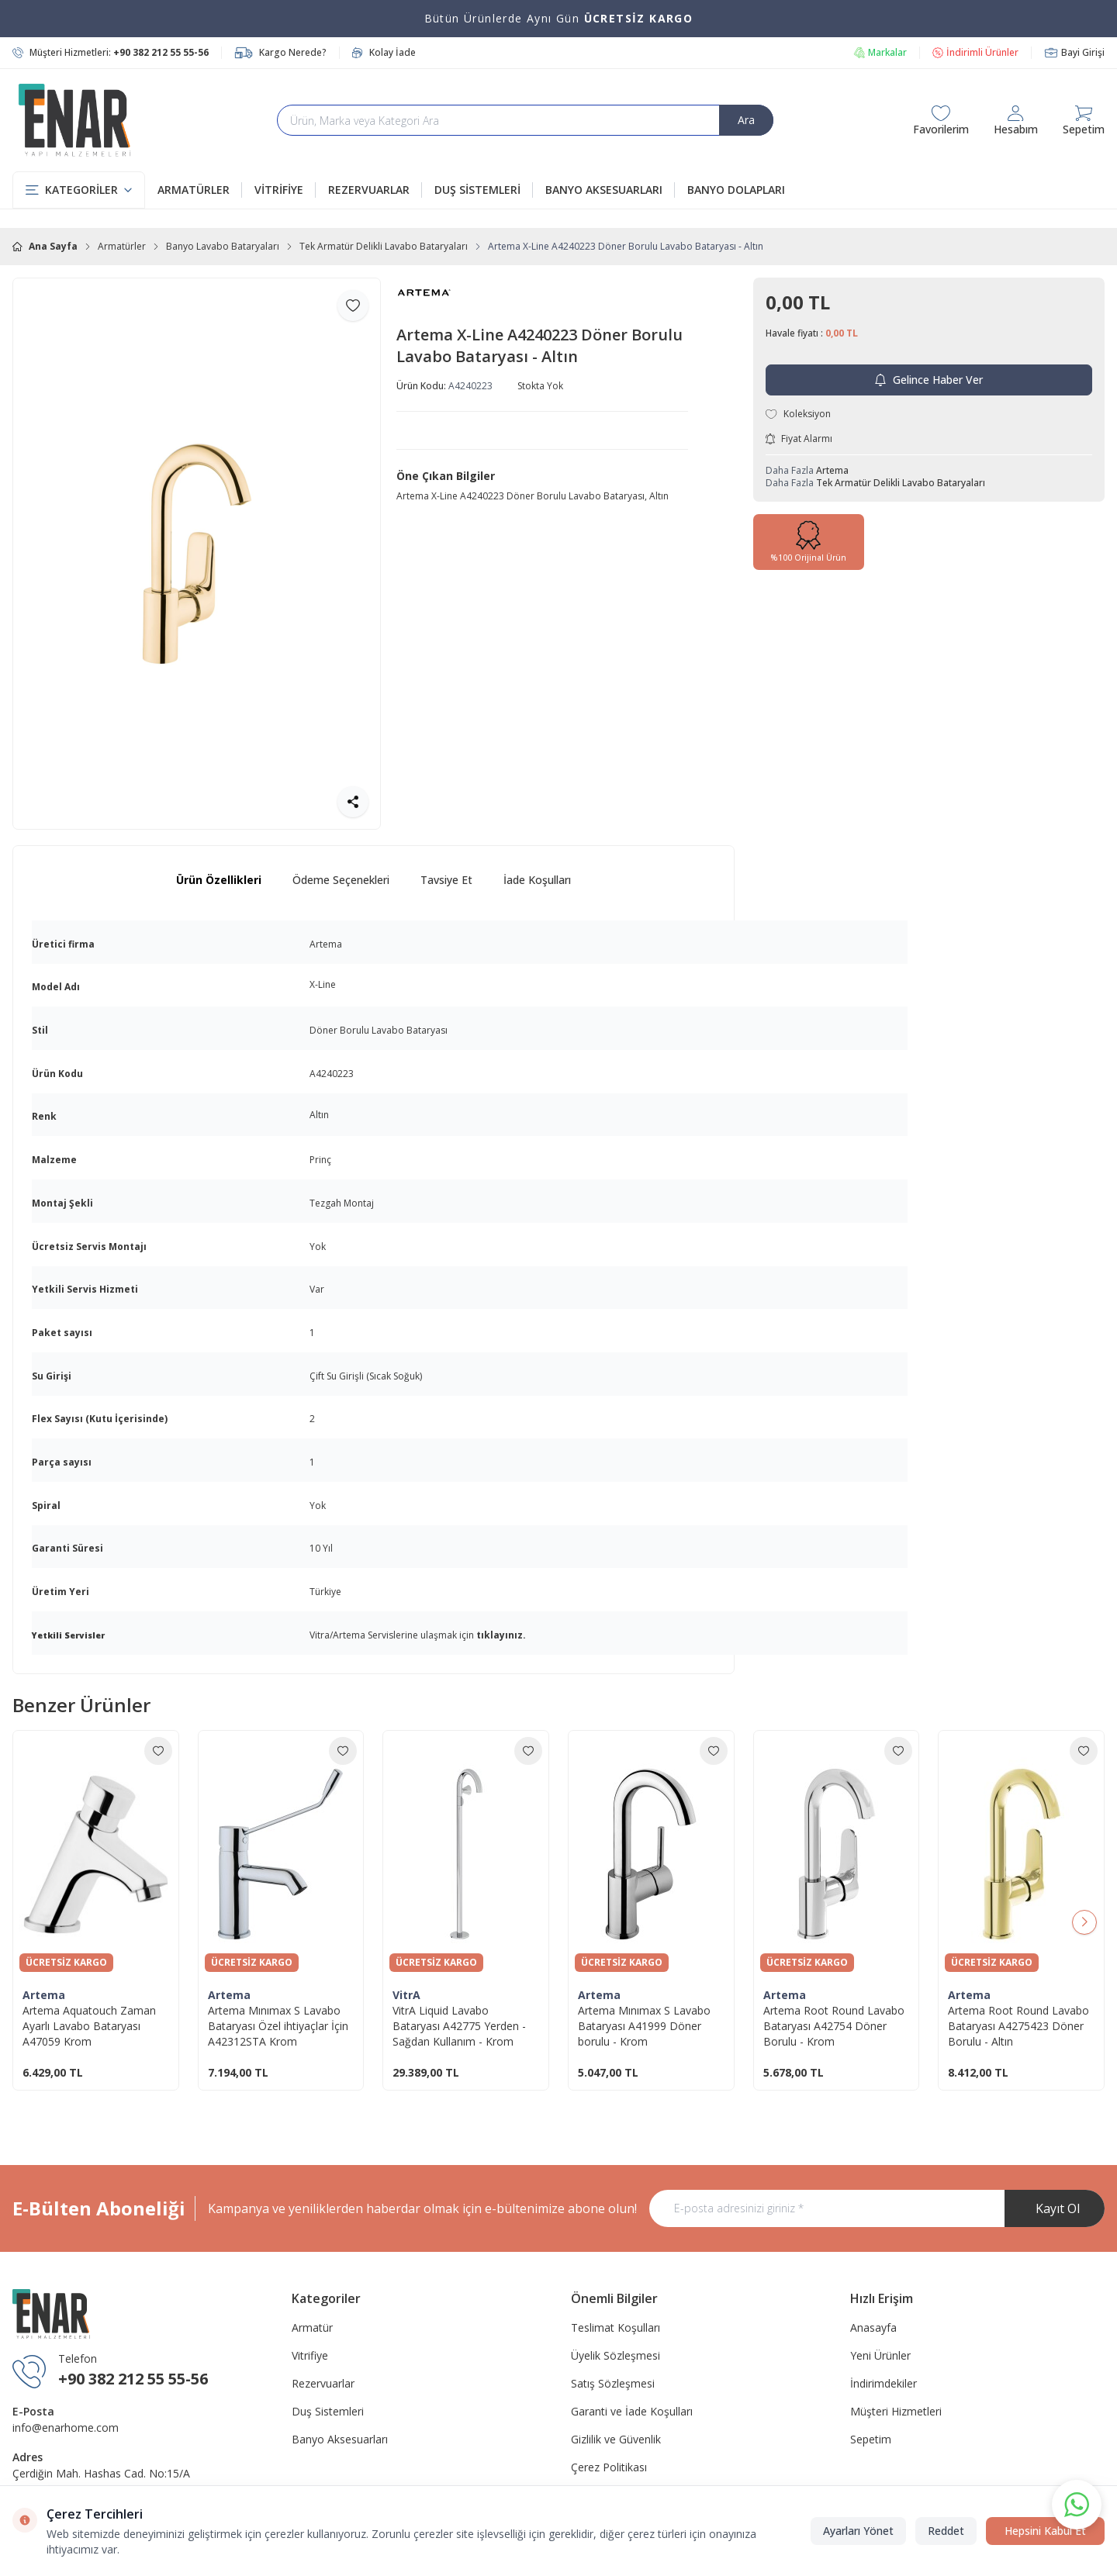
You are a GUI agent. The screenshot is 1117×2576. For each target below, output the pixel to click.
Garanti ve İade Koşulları (632, 2411)
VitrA (406, 1994)
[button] (1084, 1922)
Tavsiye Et (446, 879)
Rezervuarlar (323, 2383)
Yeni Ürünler (880, 2355)
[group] (196, 553)
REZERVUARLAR (375, 190)
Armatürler (122, 246)
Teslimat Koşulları (615, 2327)
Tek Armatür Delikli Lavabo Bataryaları (383, 246)
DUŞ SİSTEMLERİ (483, 190)
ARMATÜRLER (199, 190)
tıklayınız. (501, 1635)
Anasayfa (873, 2327)
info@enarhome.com (65, 2427)
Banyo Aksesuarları (340, 2439)
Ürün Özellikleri (218, 879)
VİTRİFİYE (285, 190)
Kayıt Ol (1058, 2208)
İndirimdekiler (883, 2383)
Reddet (946, 2530)
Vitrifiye (310, 2355)
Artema (832, 470)
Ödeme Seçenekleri (340, 879)
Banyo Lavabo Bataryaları (222, 246)
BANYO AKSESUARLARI (610, 190)
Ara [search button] (746, 119)
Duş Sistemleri (328, 2411)
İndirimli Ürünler (975, 53)
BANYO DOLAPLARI (736, 189)
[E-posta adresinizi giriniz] (877, 2208)
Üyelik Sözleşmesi (615, 2355)
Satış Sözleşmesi (613, 2383)
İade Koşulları (537, 879)
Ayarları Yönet (858, 2530)
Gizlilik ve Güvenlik (616, 2439)
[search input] (525, 120)
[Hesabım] (1016, 120)
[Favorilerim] (941, 120)
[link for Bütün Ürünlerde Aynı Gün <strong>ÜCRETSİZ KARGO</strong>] (558, 18)
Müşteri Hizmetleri (896, 2411)
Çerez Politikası (609, 2467)
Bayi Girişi (1074, 53)
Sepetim (870, 2439)
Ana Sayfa (45, 246)
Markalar (880, 53)
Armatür (312, 2327)
